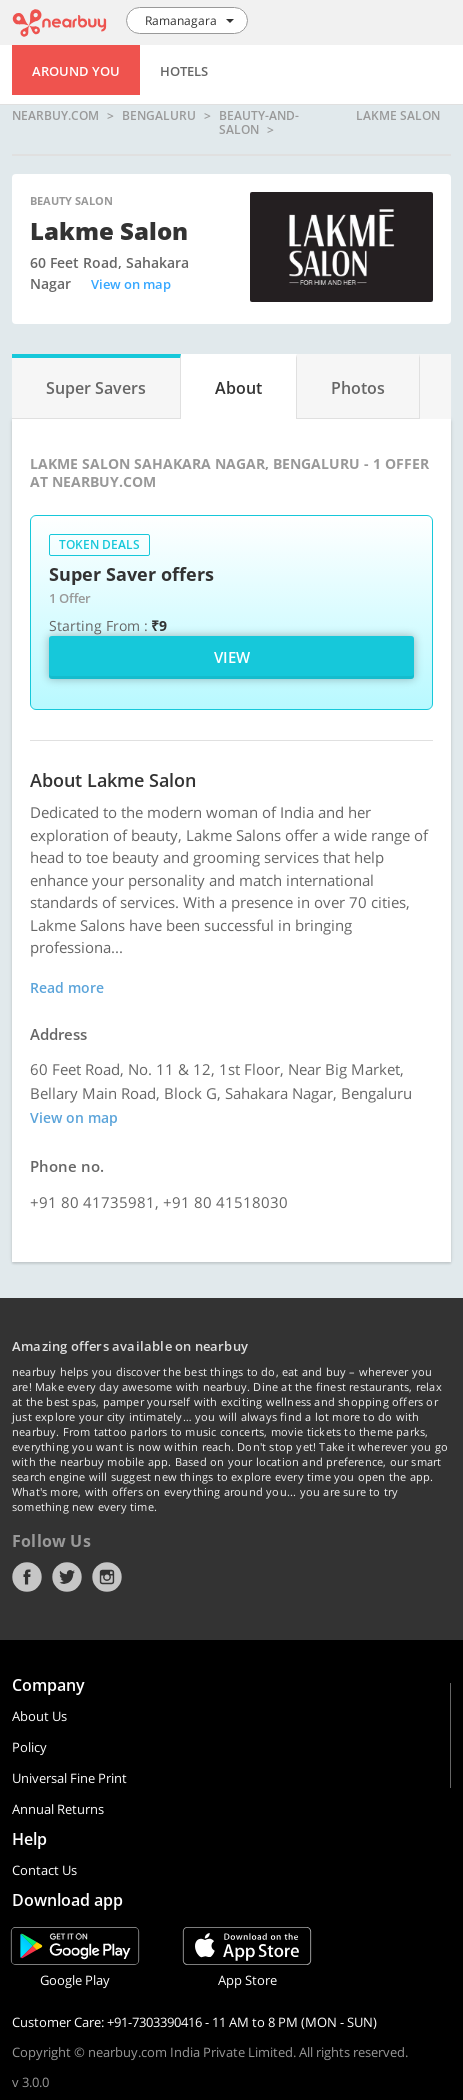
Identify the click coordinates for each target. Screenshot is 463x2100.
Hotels (184, 71)
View (232, 657)
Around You (76, 71)
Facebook (27, 1577)
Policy (29, 1747)
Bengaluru (159, 116)
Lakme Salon (398, 116)
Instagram (107, 1577)
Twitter (67, 1577)
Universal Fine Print (69, 1778)
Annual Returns (58, 1809)
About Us (39, 1716)
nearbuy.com (55, 116)
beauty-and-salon (259, 122)
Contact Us (44, 1870)
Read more (67, 987)
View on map (131, 284)
